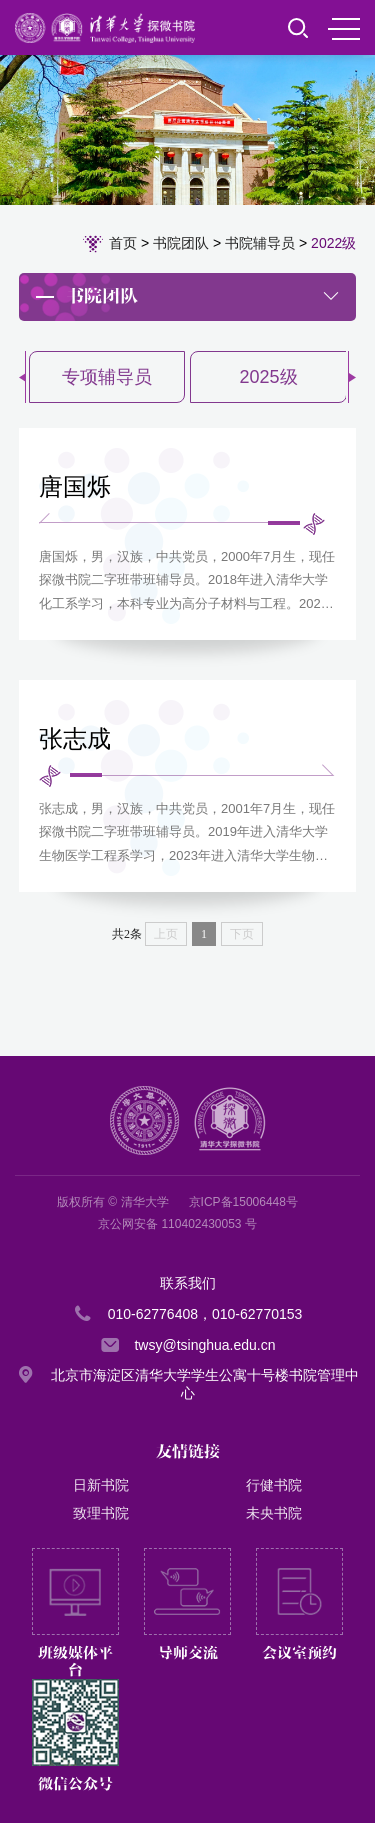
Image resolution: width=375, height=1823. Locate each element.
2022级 (333, 243)
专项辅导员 (107, 377)
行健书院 (274, 1485)
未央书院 (274, 1513)
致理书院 (101, 1513)
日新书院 (101, 1485)
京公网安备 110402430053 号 (177, 1224)
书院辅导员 (260, 243)
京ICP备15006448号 (243, 1202)
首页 (123, 243)
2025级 (268, 377)
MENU (344, 29)
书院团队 (181, 243)
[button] (352, 377)
